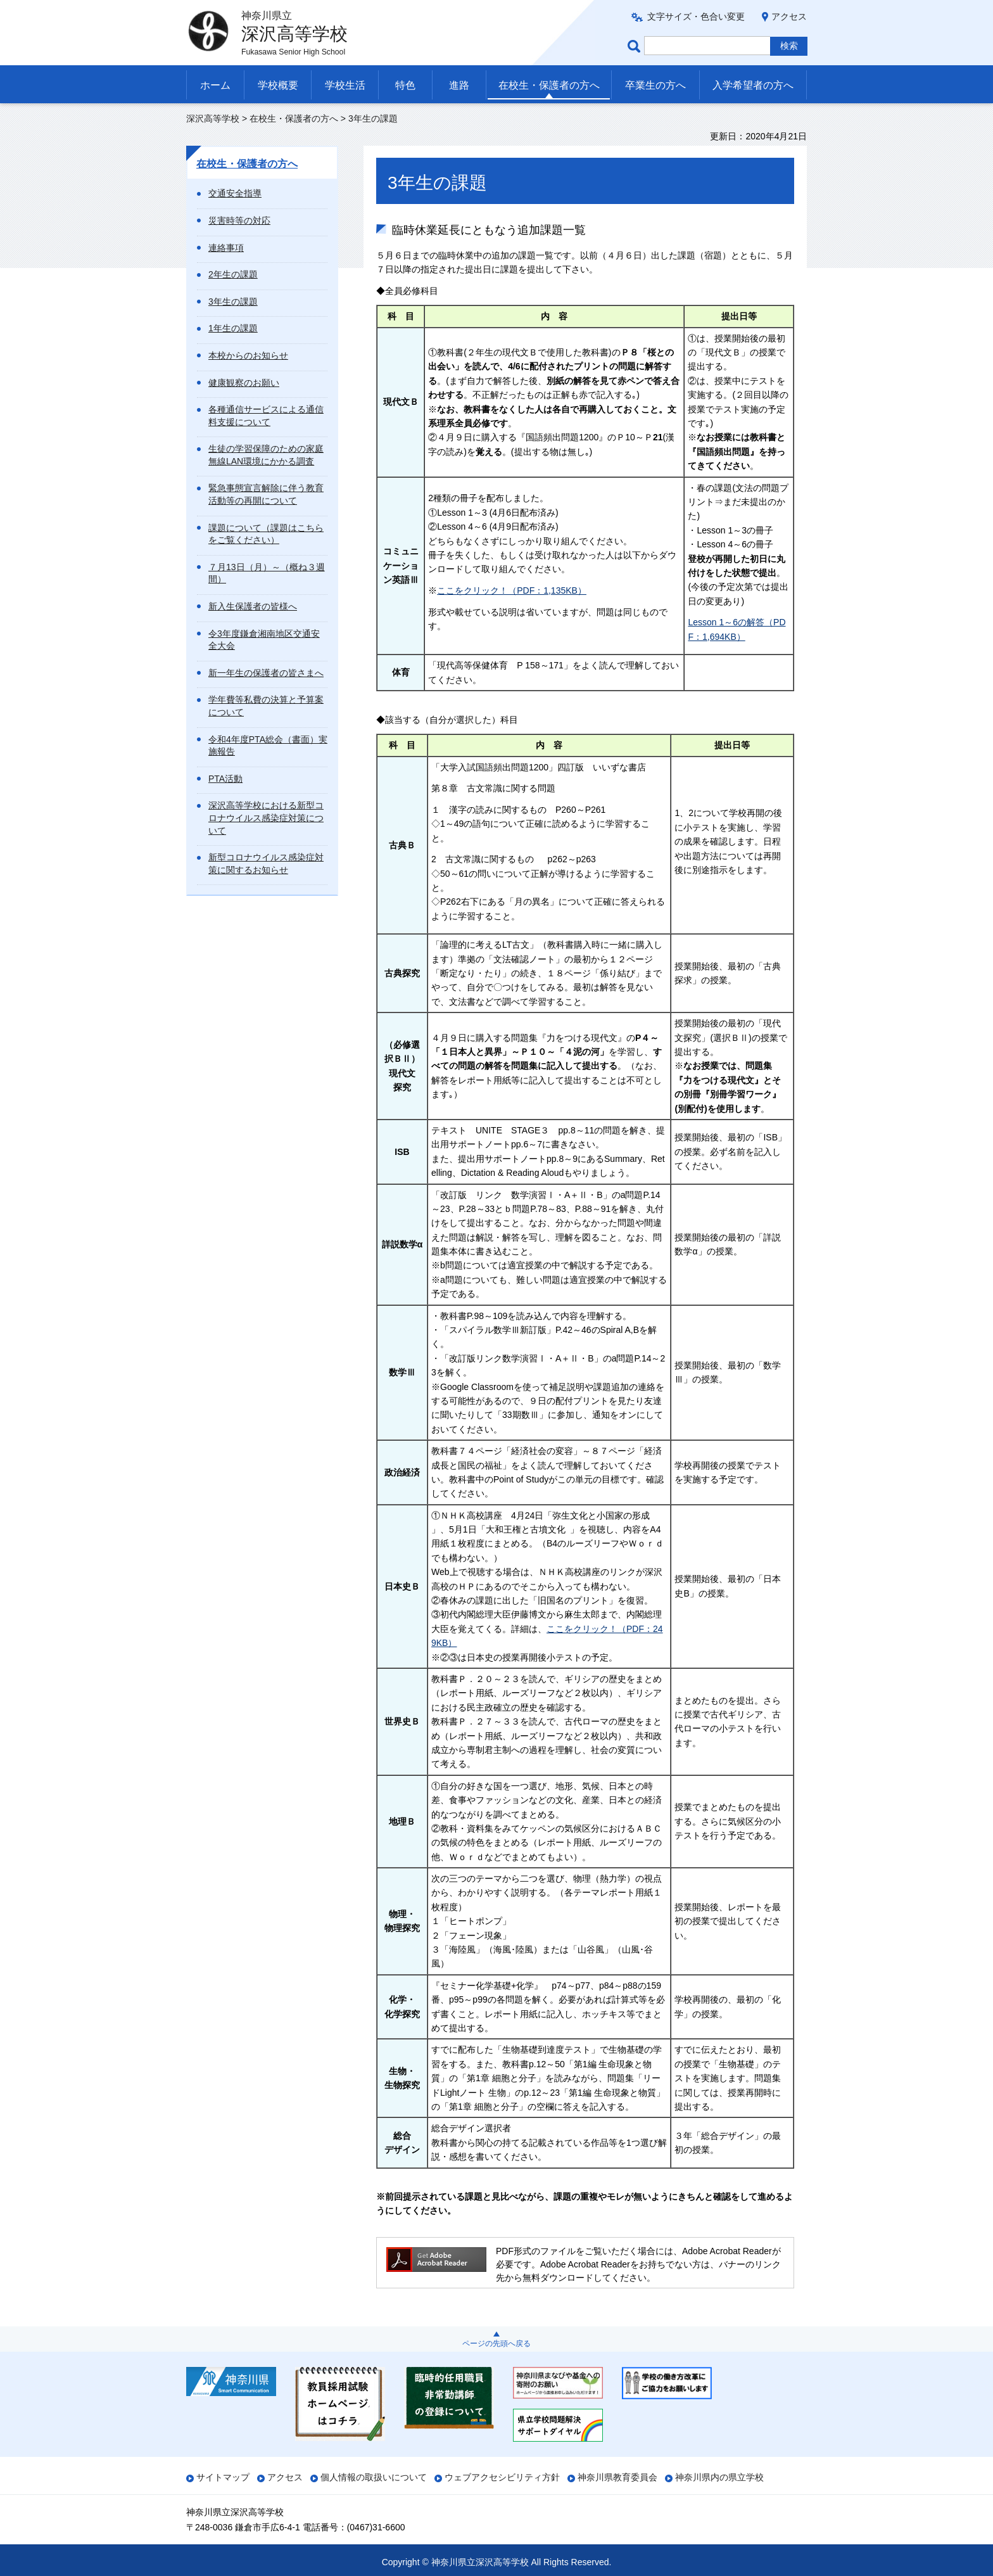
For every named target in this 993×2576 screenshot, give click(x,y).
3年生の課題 (233, 301)
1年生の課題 (233, 328)
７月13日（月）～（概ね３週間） (266, 573)
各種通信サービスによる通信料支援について (266, 415)
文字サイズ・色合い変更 (696, 16)
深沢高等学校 (212, 118)
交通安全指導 (235, 193)
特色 (405, 85)
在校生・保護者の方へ (549, 85)
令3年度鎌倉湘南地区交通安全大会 (264, 639)
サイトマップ (223, 2477)
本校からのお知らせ (248, 355)
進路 (459, 85)
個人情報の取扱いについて (373, 2477)
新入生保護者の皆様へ (252, 606)
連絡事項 (226, 248)
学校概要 (278, 85)
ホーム (215, 85)
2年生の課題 (233, 274)
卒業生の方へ (655, 85)
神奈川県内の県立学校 (719, 2477)
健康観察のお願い (243, 383)
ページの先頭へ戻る (496, 2343)
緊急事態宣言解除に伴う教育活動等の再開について (266, 494)
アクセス (789, 16)
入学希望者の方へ (753, 85)
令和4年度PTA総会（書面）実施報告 (267, 745)
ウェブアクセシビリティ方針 (502, 2477)
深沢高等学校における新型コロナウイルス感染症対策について (266, 817)
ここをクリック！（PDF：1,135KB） (511, 590)
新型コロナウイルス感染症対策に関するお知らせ (266, 863)
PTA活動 (225, 779)
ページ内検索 (636, 46)
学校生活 (345, 85)
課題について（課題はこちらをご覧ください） (266, 534)
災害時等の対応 (239, 220)
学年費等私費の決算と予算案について (266, 705)
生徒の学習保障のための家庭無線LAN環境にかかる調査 (266, 454)
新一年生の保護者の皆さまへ (266, 673)
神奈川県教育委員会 (617, 2477)
